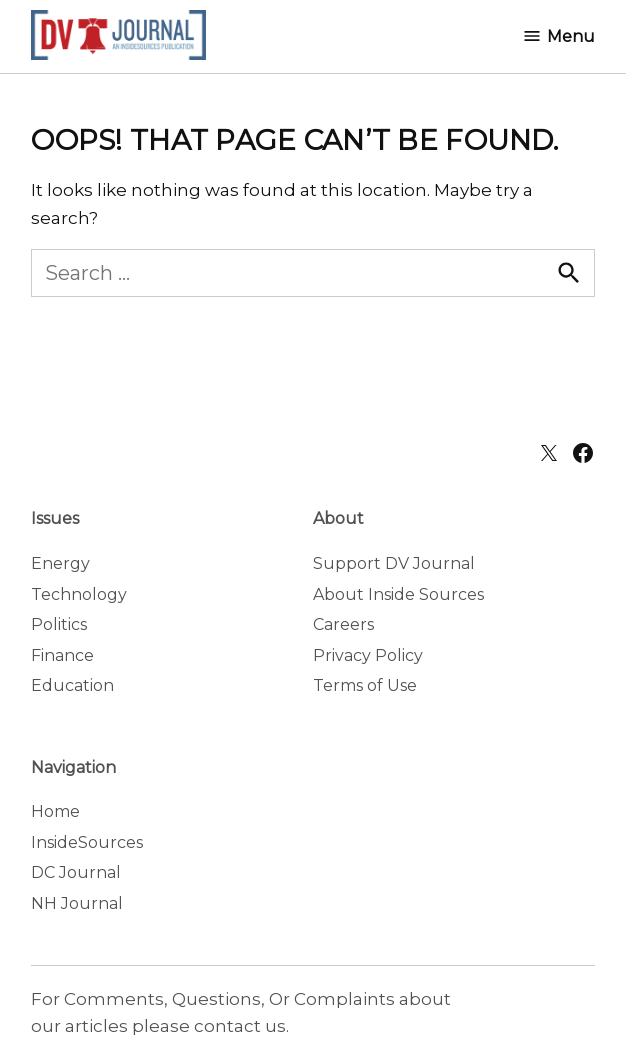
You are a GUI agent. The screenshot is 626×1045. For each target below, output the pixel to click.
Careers (343, 624)
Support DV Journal (394, 563)
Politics (59, 624)
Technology (79, 594)
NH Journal (77, 903)
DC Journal (76, 872)
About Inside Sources (398, 594)
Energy (60, 563)
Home (55, 811)
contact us (240, 1026)
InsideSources (87, 842)
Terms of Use (365, 685)
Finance (62, 655)
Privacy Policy (368, 655)
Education (72, 685)
